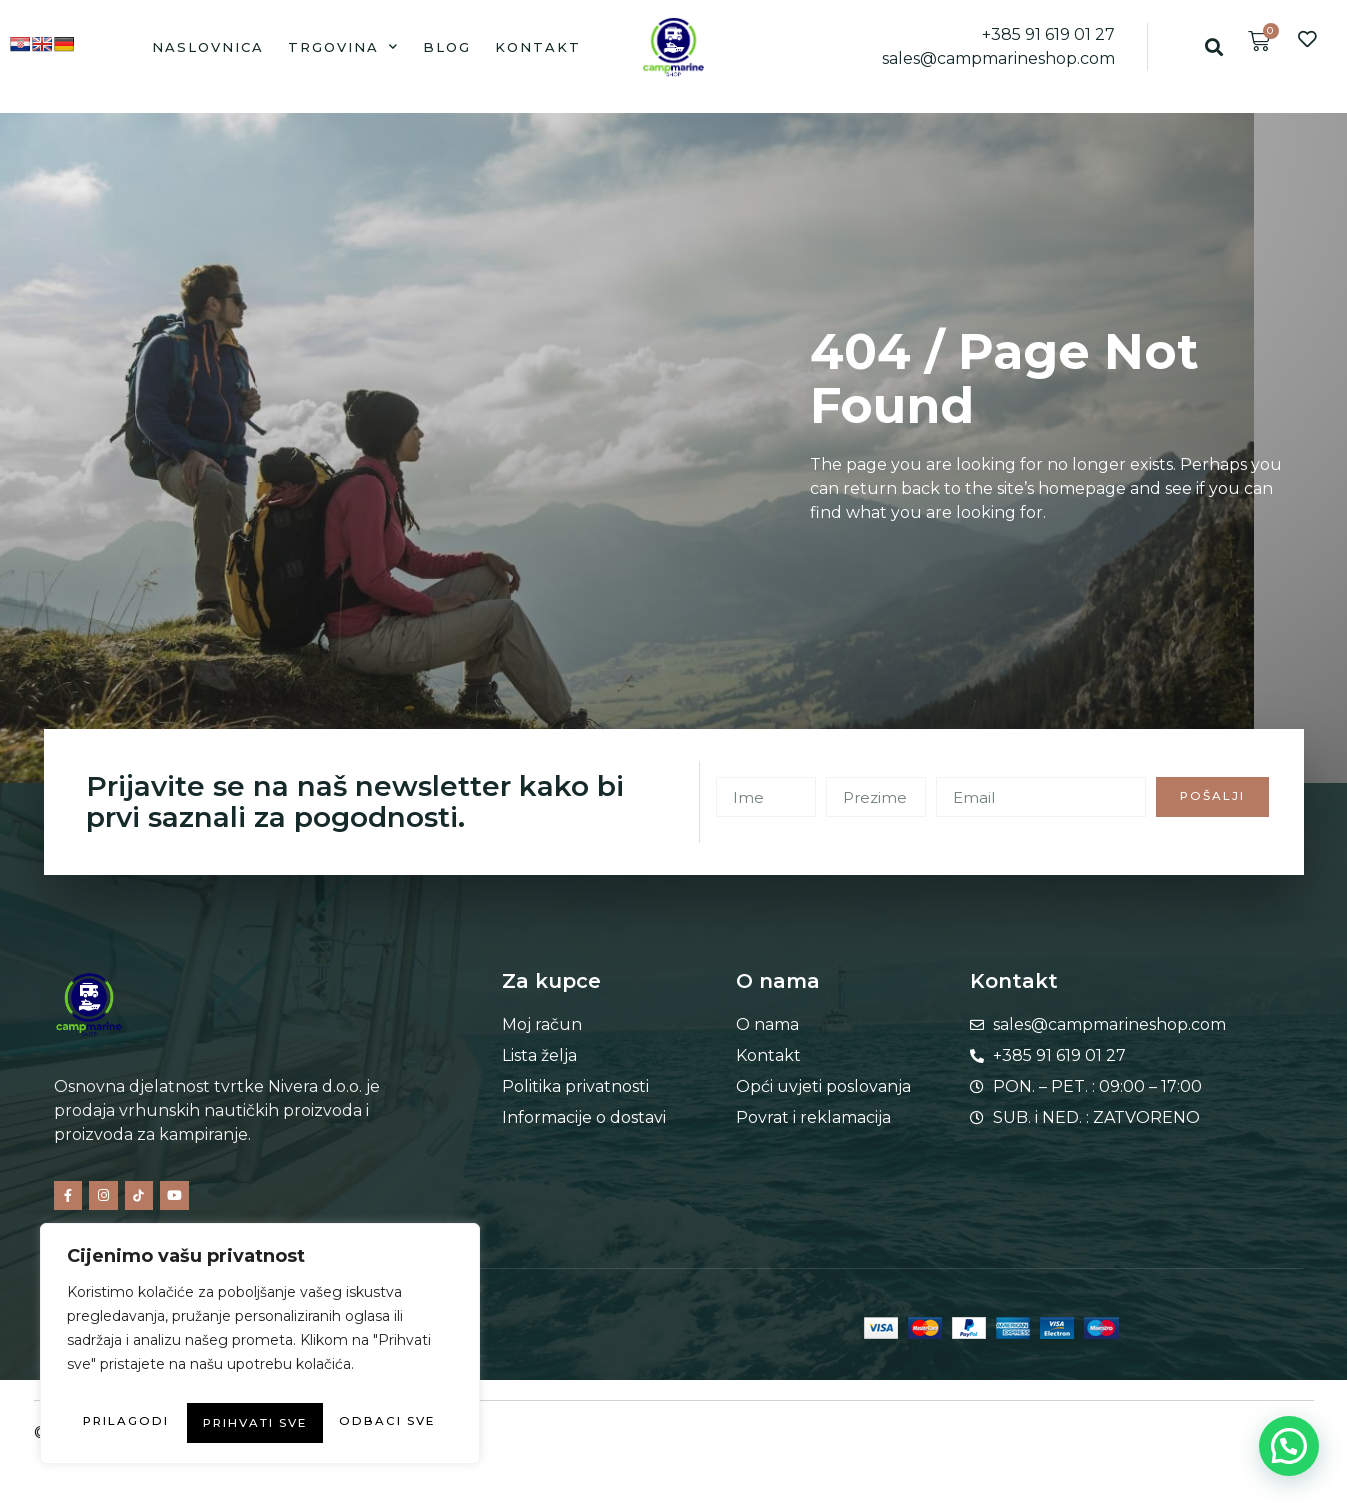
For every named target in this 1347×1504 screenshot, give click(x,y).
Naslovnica (208, 47)
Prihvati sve (260, 1423)
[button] (1214, 46)
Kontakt (538, 47)
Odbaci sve (349, 1383)
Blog (447, 47)
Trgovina (343, 46)
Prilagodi (157, 1383)
